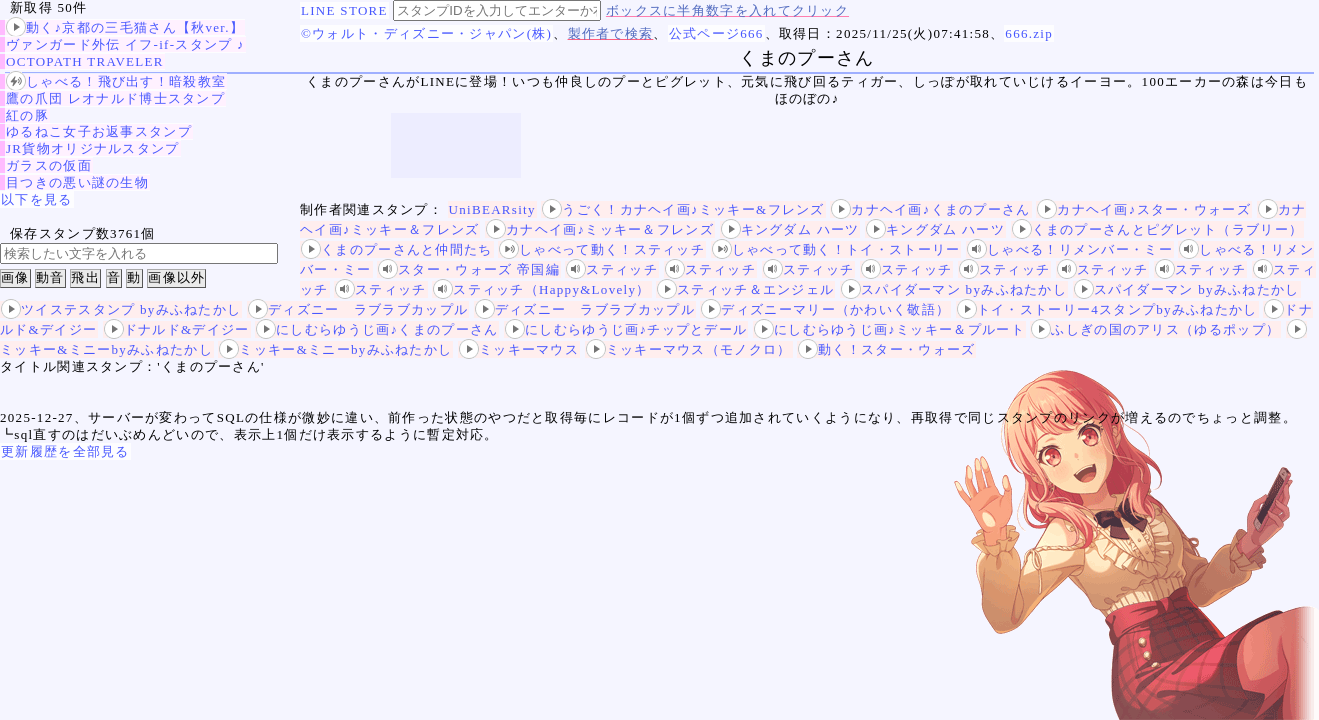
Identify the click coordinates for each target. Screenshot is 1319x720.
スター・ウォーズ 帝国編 (469, 269)
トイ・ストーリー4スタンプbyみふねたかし (1107, 309)
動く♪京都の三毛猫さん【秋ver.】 (125, 27)
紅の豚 (27, 115)
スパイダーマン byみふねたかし (954, 289)
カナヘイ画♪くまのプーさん (930, 209)
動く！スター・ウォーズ (886, 349)
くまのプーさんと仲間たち (397, 249)
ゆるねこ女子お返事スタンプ (99, 131)
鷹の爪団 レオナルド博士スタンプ (115, 98)
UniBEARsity (492, 209)
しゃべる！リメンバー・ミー (1070, 249)
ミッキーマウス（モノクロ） (689, 349)
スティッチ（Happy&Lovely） (541, 289)
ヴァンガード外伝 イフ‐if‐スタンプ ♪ (125, 44)
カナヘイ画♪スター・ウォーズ (1144, 209)
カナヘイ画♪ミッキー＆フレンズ (600, 229)
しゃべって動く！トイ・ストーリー (836, 249)
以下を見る (37, 199)
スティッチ (612, 269)
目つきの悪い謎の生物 (77, 182)
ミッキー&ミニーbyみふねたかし (335, 349)
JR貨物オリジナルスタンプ (93, 148)
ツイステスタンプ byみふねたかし (121, 309)
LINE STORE (344, 10)
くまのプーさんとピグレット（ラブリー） (1158, 229)
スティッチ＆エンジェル (745, 289)
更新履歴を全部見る (65, 451)
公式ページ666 (716, 33)
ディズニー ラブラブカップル (358, 309)
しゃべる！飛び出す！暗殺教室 (116, 81)
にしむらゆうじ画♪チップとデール (626, 329)
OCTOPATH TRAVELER (85, 61)
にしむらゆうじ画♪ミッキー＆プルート (889, 329)
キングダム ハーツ (790, 229)
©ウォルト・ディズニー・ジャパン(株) (426, 33)
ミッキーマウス (519, 349)
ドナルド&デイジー (177, 329)
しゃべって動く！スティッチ (602, 249)
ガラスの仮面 (49, 165)
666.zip (1029, 33)
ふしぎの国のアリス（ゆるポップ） (1155, 329)
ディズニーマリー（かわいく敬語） (825, 309)
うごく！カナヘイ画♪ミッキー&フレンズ (683, 209)
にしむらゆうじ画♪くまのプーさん (377, 329)
